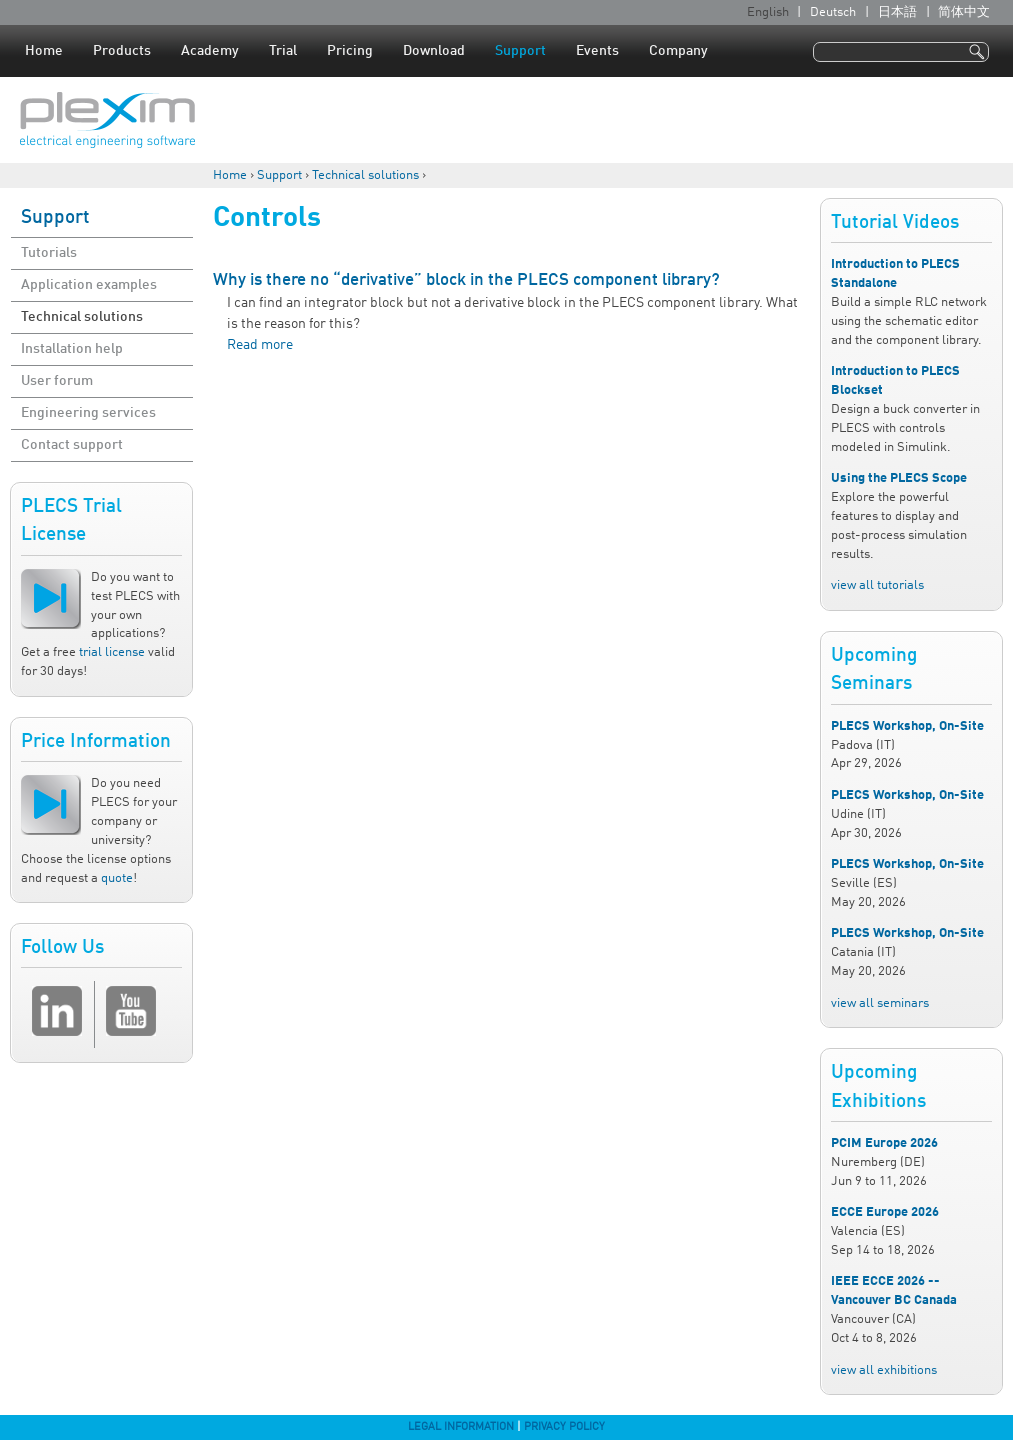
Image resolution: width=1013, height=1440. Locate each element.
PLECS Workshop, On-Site (907, 726)
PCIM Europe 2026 (884, 1143)
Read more (260, 345)
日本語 (897, 12)
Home (44, 51)
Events (597, 51)
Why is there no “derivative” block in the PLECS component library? (466, 280)
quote (117, 878)
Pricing (350, 51)
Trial (283, 51)
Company (678, 51)
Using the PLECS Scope (899, 478)
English (768, 12)
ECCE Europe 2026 (885, 1212)
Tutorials (49, 253)
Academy (210, 51)
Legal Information (461, 1427)
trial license (112, 652)
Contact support (72, 445)
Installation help (72, 349)
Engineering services (88, 413)
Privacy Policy (564, 1427)
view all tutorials (877, 585)
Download (434, 51)
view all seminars (880, 1003)
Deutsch (833, 12)
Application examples (89, 285)
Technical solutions (365, 175)
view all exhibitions (884, 1370)
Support (520, 51)
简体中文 (964, 12)
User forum (57, 381)
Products (122, 51)
